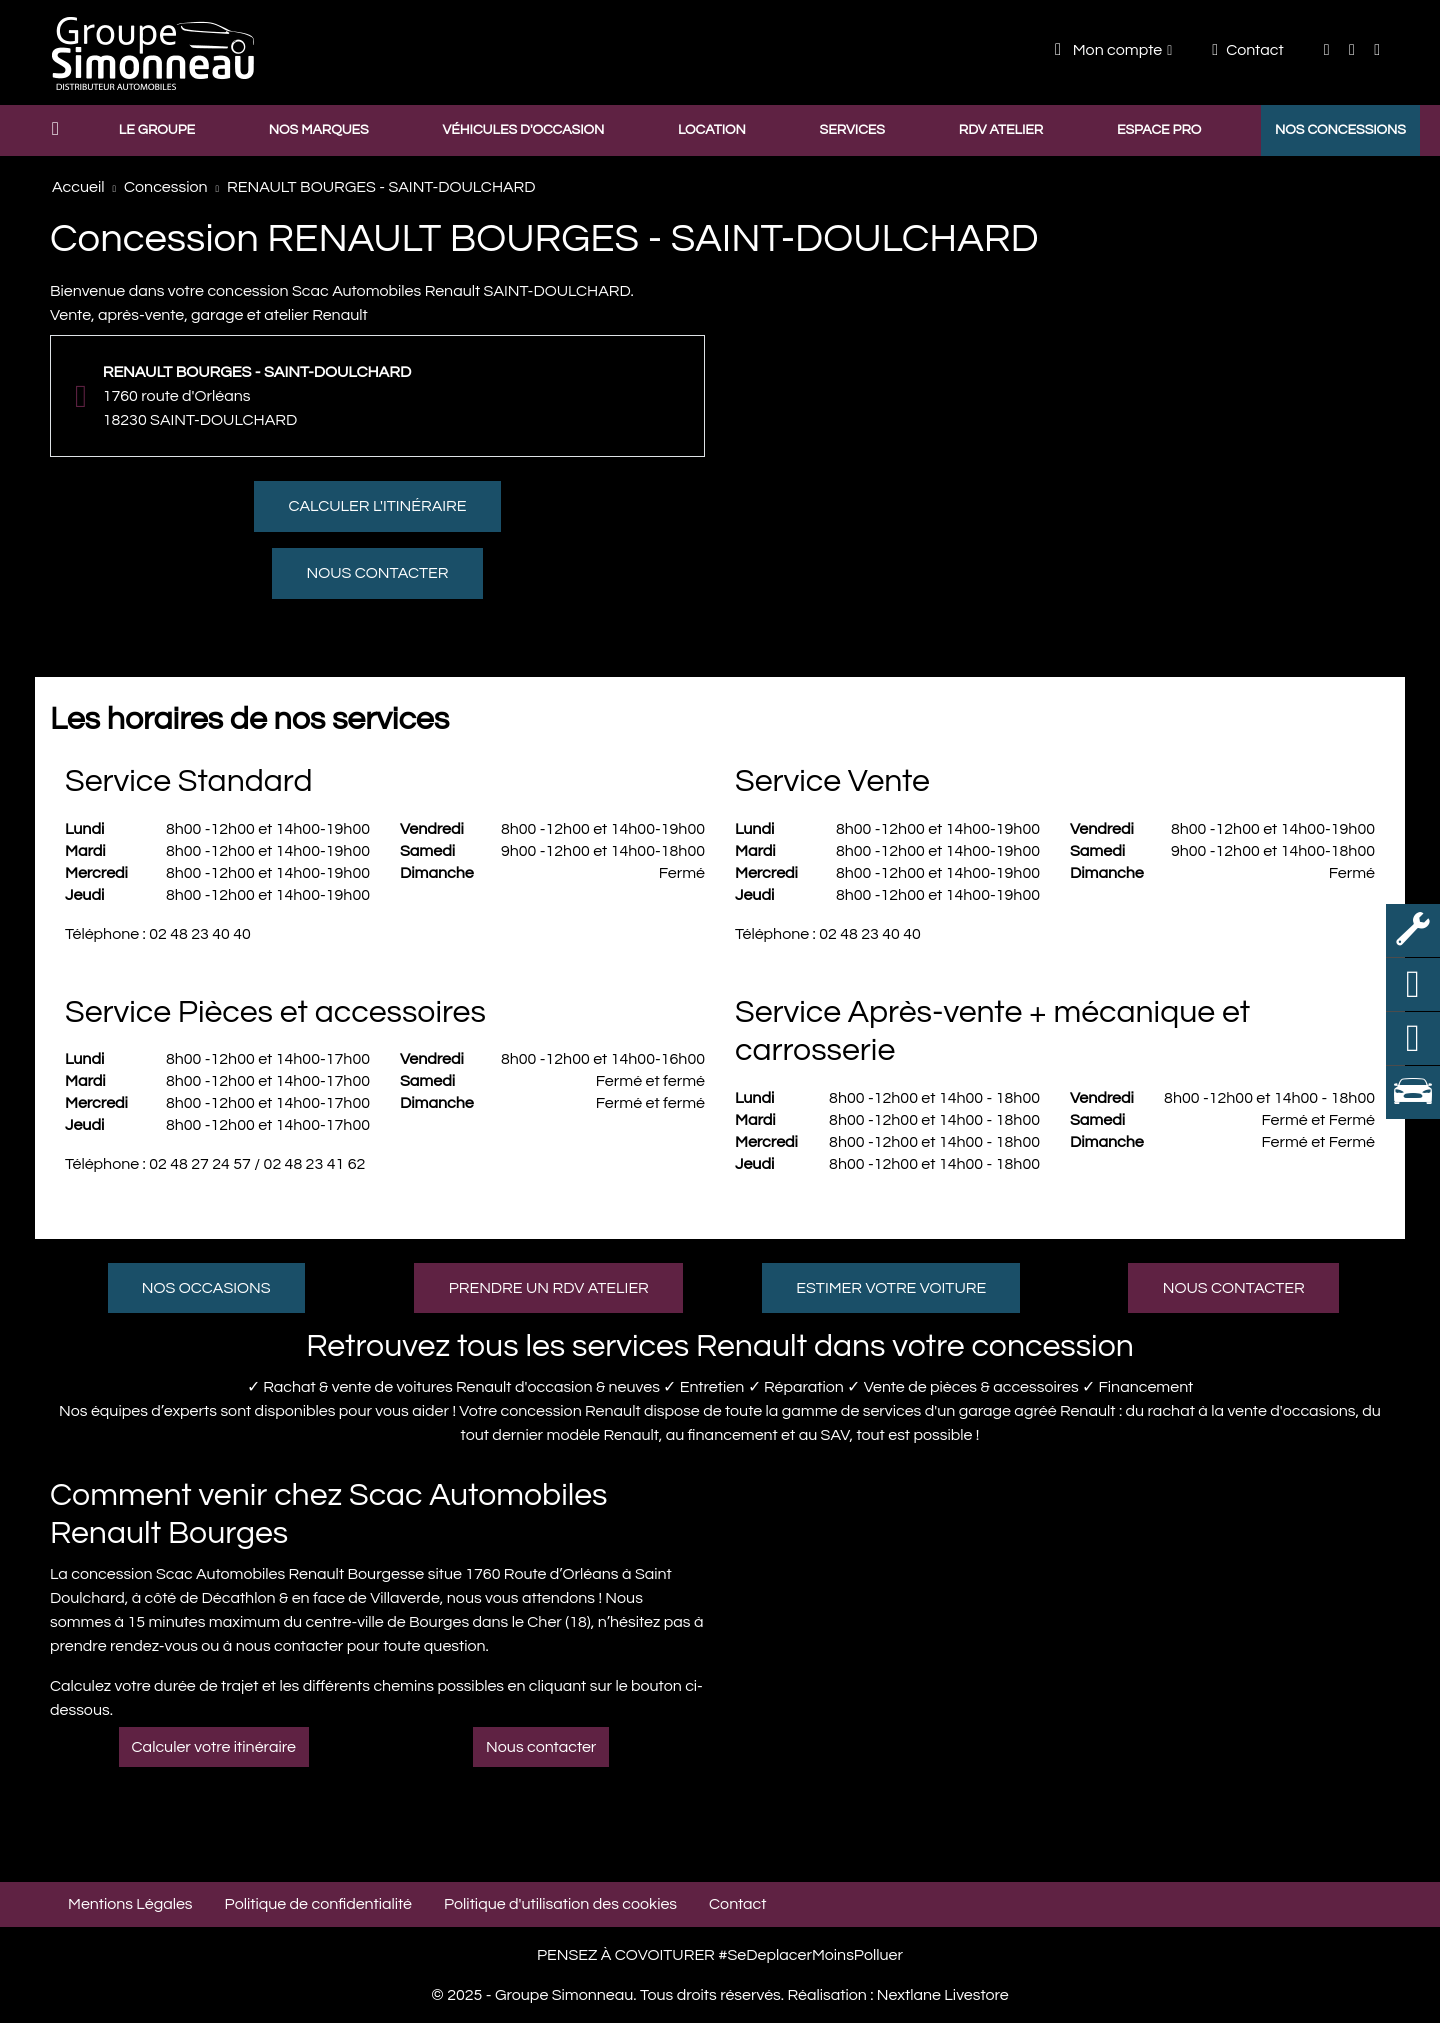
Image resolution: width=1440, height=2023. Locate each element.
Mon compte (1108, 49)
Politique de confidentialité (318, 1904)
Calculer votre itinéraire (214, 1747)
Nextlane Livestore (940, 1995)
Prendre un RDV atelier (549, 1288)
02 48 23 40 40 (200, 934)
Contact (1247, 50)
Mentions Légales (130, 1904)
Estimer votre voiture (891, 1288)
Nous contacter (377, 573)
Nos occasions (206, 1288)
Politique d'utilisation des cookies (560, 1904)
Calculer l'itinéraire (377, 506)
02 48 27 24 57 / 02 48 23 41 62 (257, 1164)
